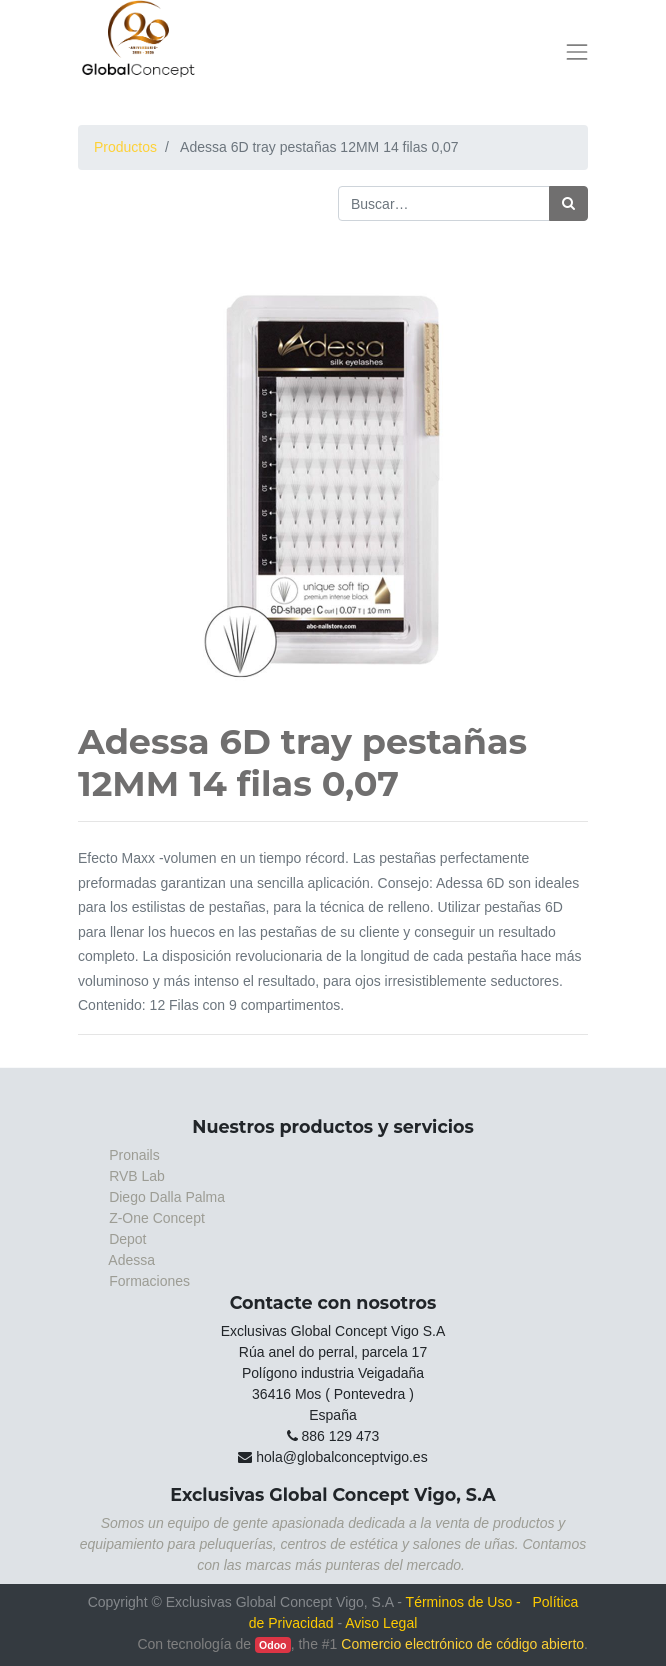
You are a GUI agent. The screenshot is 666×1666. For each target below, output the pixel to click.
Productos (125, 147)
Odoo (272, 1645)
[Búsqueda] (568, 203)
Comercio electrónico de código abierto (462, 1644)
